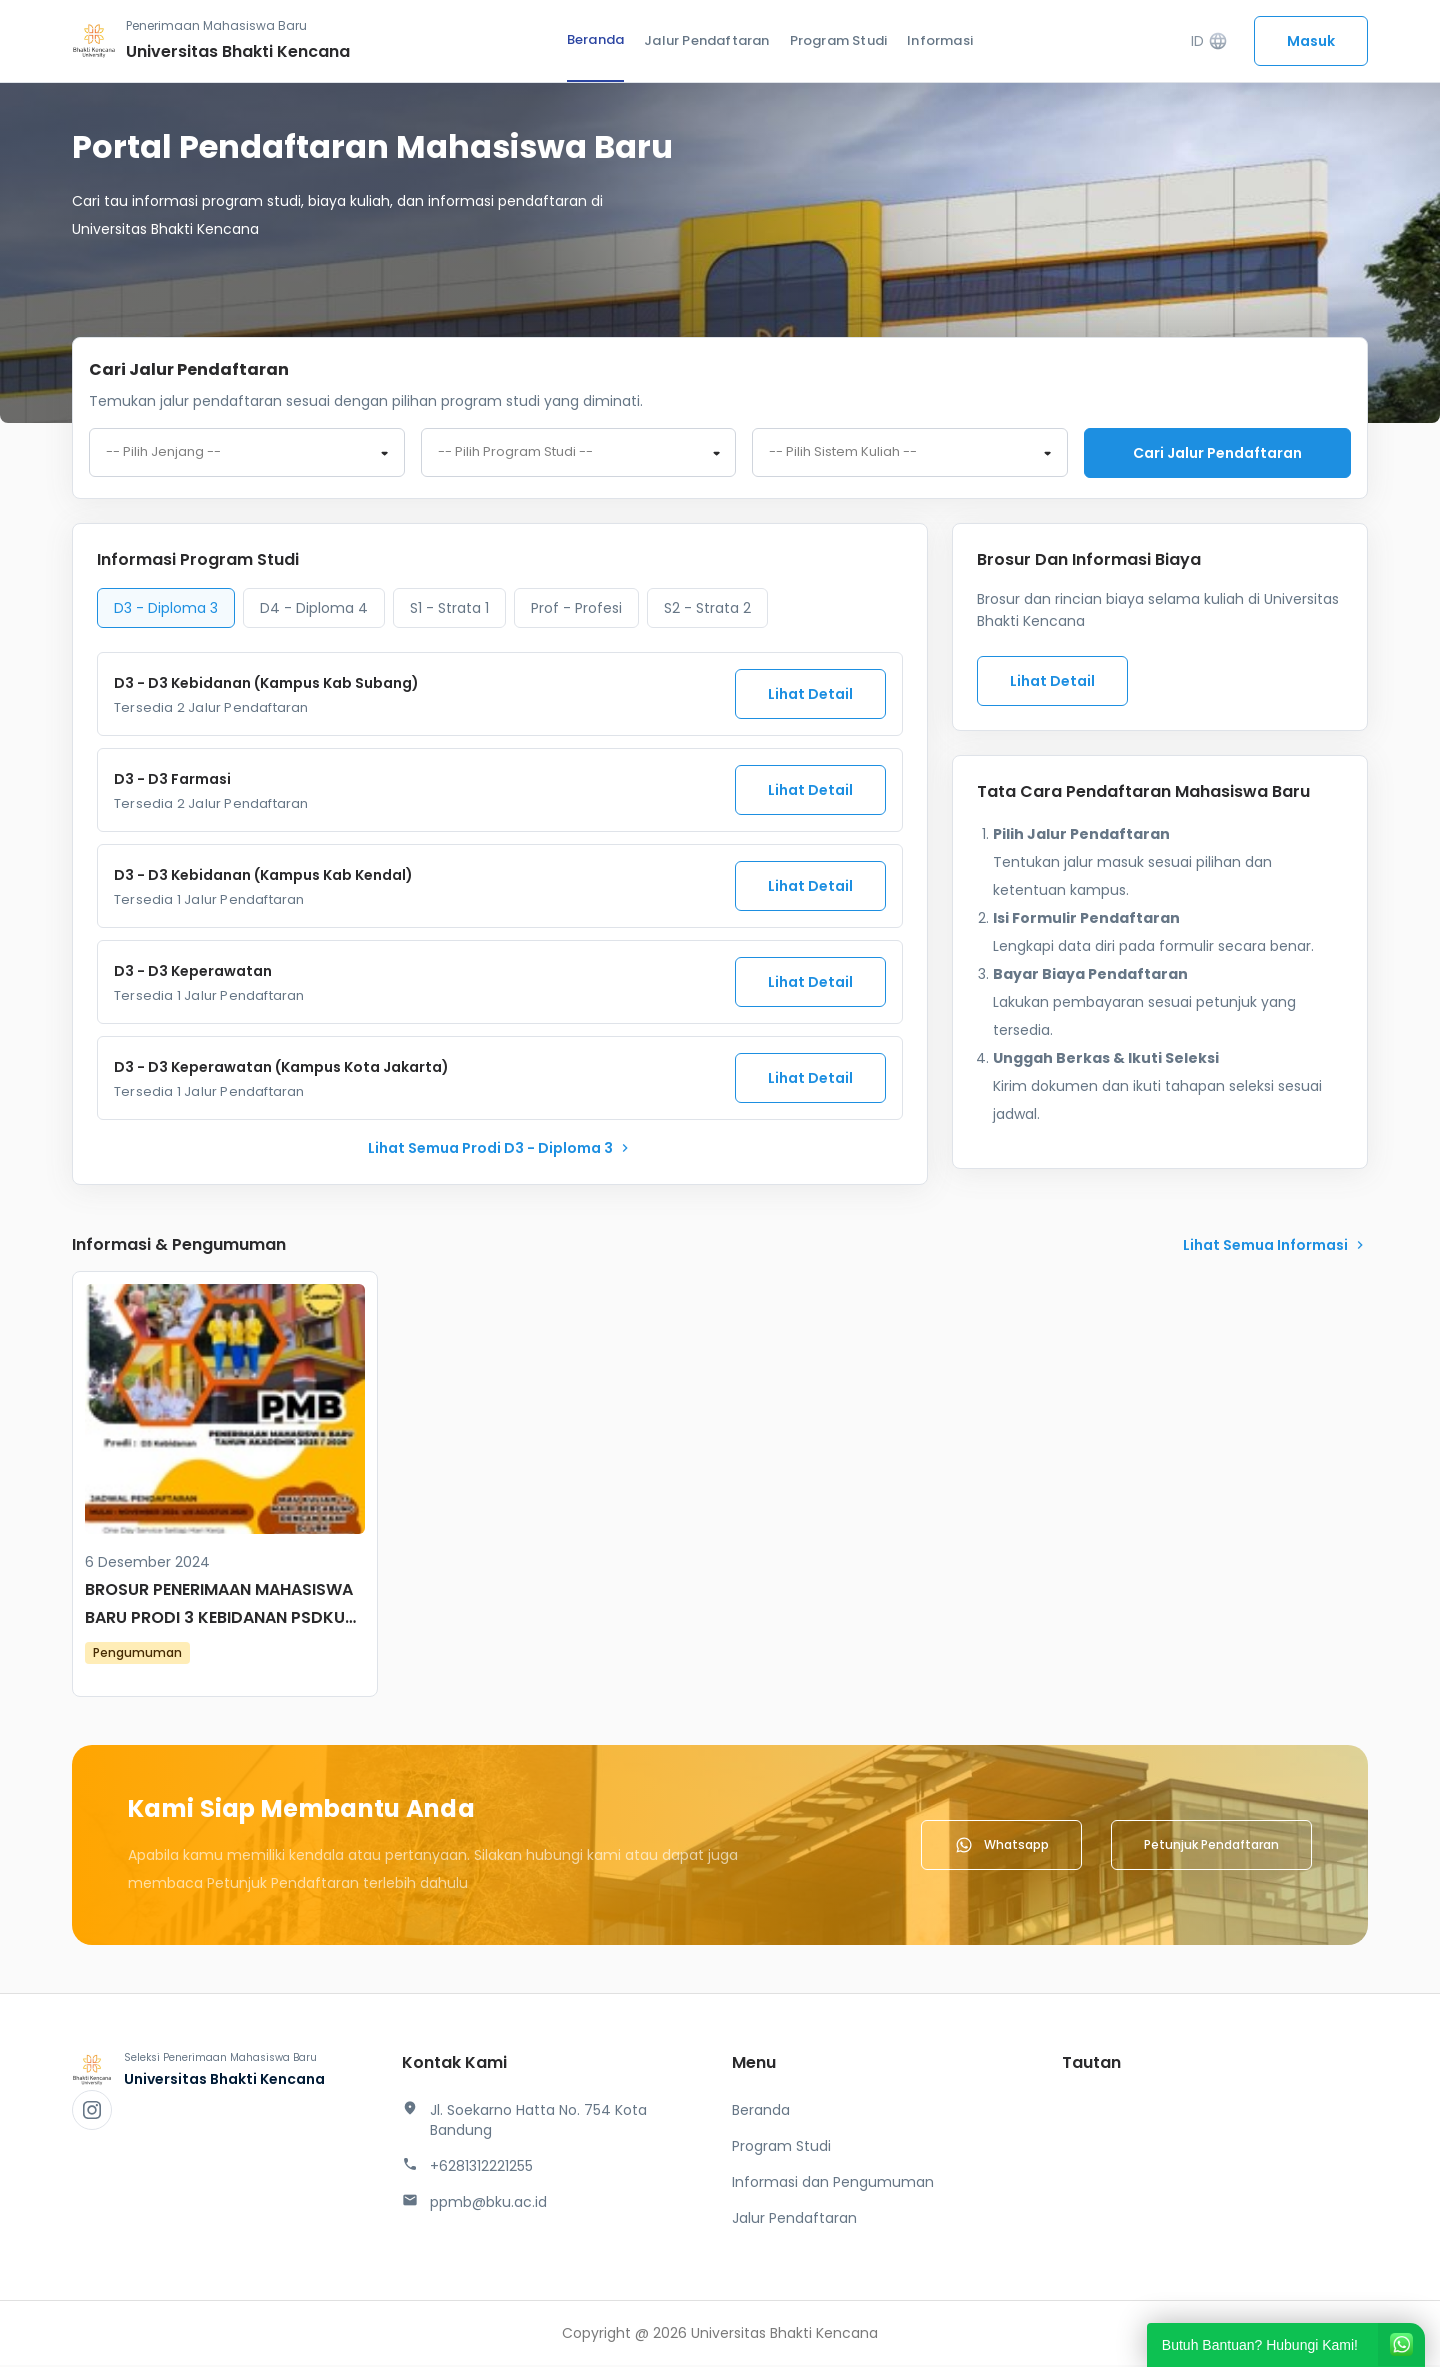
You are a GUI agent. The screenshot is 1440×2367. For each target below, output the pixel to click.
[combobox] (247, 454)
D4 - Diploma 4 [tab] (314, 610)
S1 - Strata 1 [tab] (449, 610)
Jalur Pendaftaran (706, 40)
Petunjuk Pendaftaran (1211, 1846)
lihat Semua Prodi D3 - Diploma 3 (500, 1150)
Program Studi (839, 40)
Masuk (1311, 41)
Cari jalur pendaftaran (1217, 453)
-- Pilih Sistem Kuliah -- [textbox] (843, 454)
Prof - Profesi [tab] (576, 610)
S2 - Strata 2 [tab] (707, 610)
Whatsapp (1001, 1847)
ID (1209, 41)
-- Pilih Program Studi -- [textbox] (515, 454)
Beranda (595, 39)
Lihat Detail (810, 696)
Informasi (940, 40)
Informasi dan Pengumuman (833, 2184)
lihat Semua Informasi (1275, 1247)
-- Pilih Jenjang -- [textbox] (163, 454)
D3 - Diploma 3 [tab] (166, 610)
